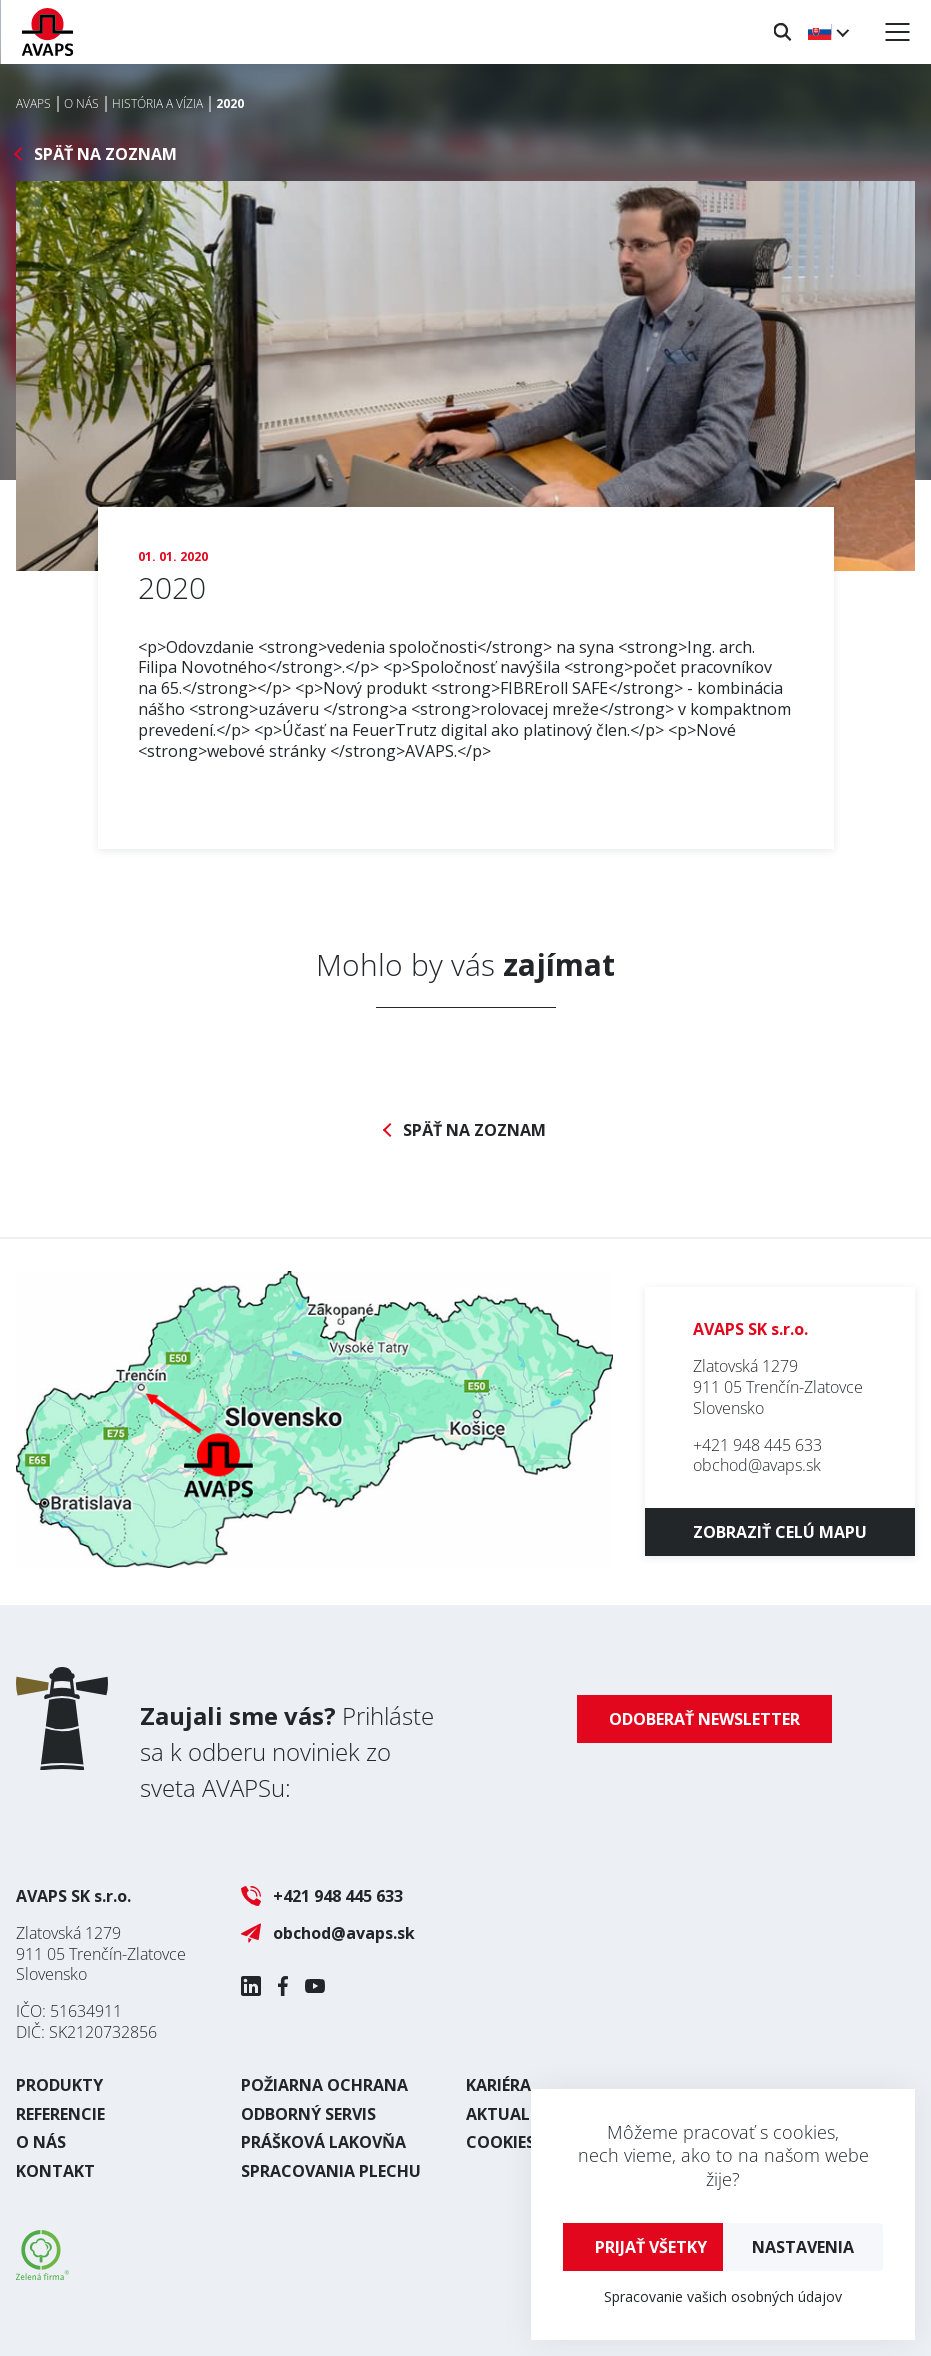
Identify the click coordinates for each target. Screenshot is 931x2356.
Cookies (500, 2142)
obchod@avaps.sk (757, 1465)
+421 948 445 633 (757, 1445)
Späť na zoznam (105, 154)
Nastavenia (803, 2247)
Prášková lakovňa (323, 2142)
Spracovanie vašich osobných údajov (723, 2296)
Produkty (59, 2085)
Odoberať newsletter (704, 1719)
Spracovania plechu (331, 2171)
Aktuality (511, 2114)
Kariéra (498, 2085)
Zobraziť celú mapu (780, 1532)
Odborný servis (308, 2114)
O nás (41, 2142)
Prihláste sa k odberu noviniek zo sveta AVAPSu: (287, 1751)
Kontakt (55, 2171)
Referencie (60, 2114)
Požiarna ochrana (324, 2085)
